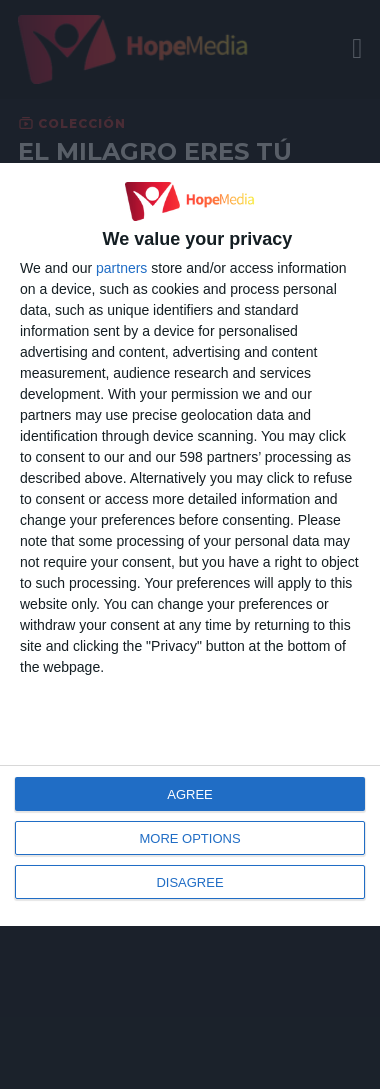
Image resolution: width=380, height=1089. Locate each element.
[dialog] (190, 544)
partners (121, 268)
